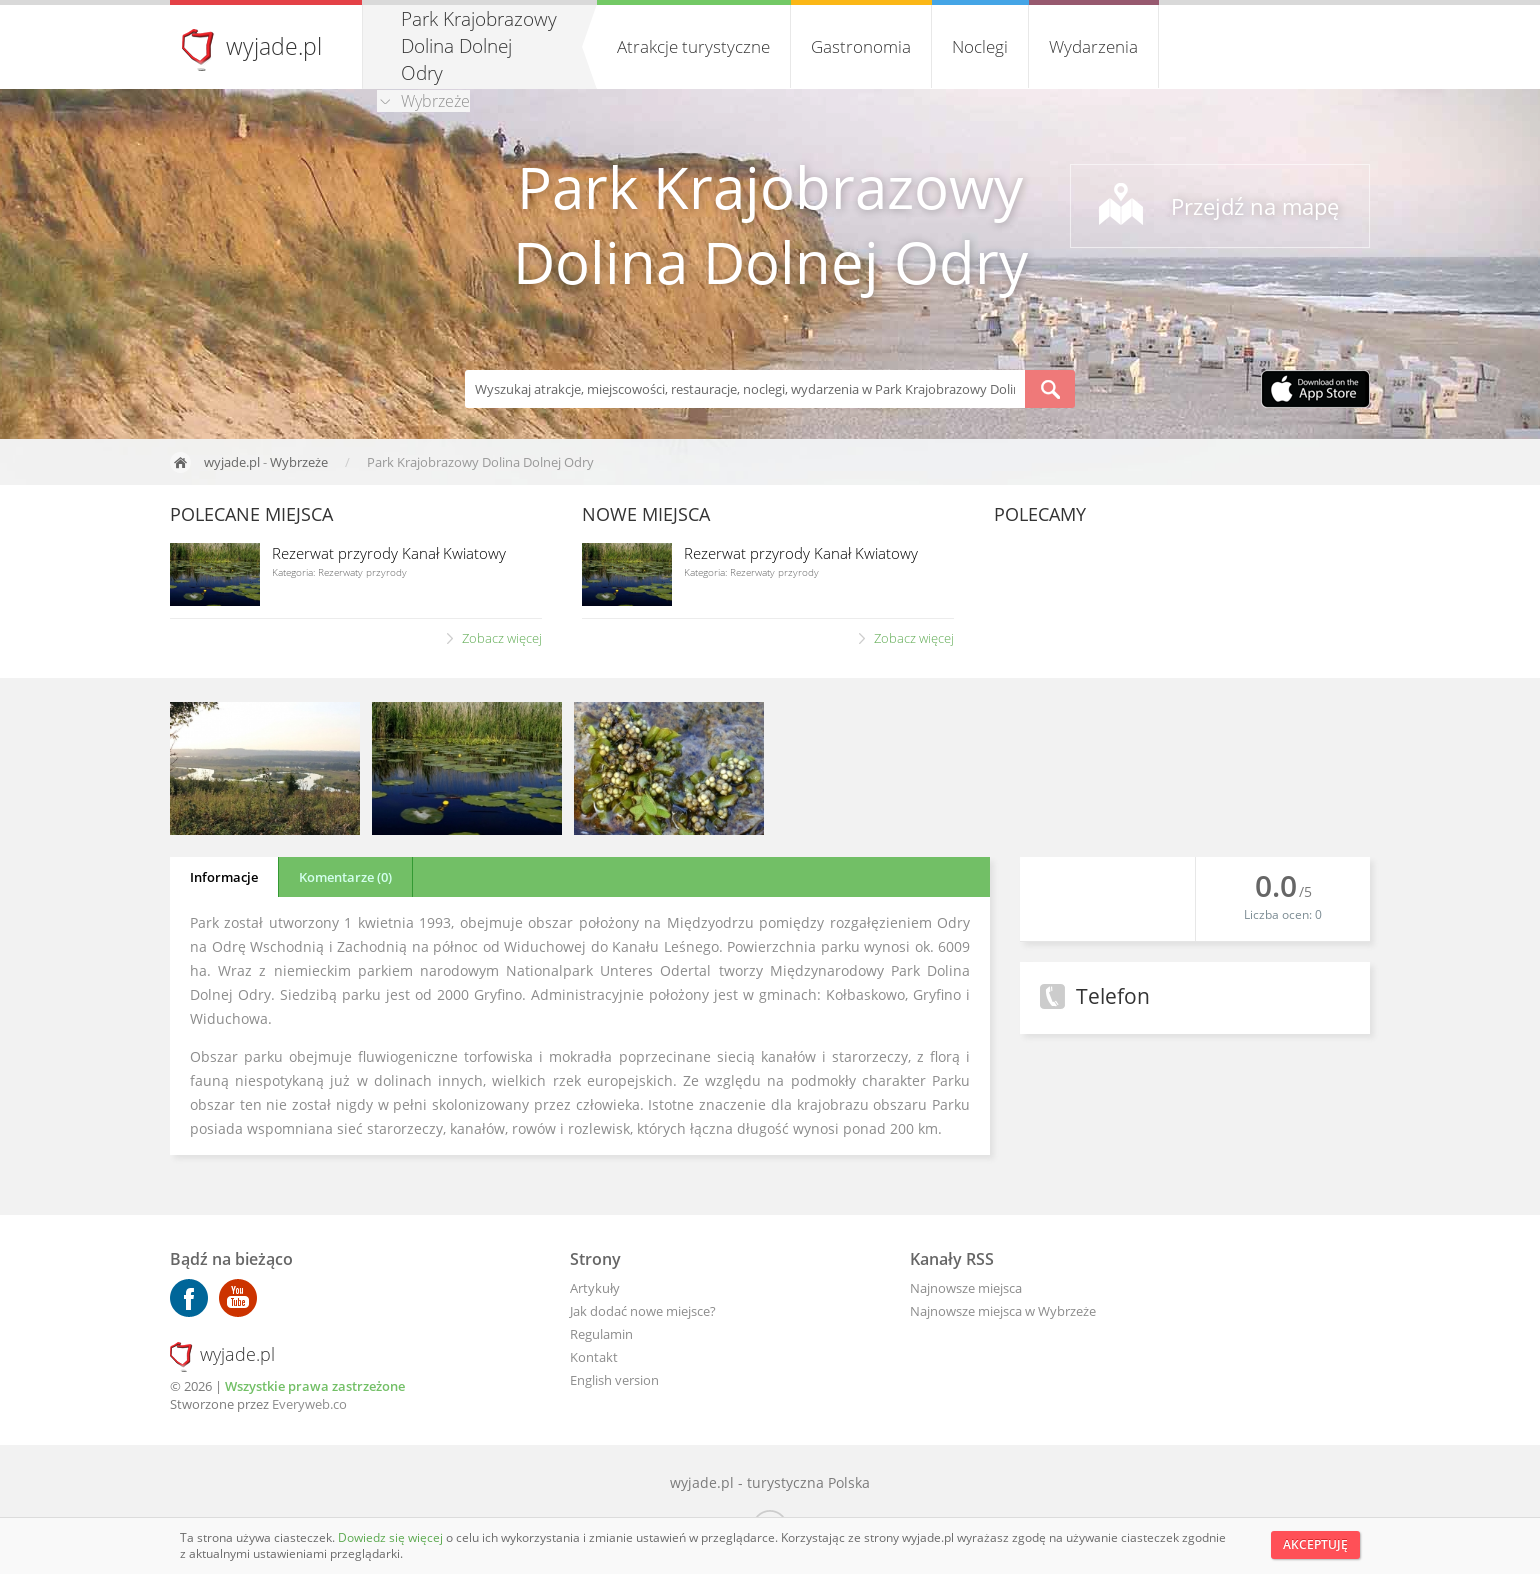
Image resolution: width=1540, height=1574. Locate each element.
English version (614, 1380)
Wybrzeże (299, 462)
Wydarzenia (1093, 46)
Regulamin (601, 1334)
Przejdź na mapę (1255, 206)
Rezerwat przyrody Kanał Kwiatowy (389, 553)
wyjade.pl (274, 46)
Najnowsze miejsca (966, 1288)
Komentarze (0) (345, 877)
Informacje (224, 877)
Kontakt (594, 1357)
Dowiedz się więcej (392, 1537)
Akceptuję (1315, 1544)
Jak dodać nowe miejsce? (643, 1311)
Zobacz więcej (502, 638)
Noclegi (980, 46)
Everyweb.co (309, 1404)
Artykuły (595, 1288)
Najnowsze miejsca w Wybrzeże (1003, 1311)
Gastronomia (861, 46)
